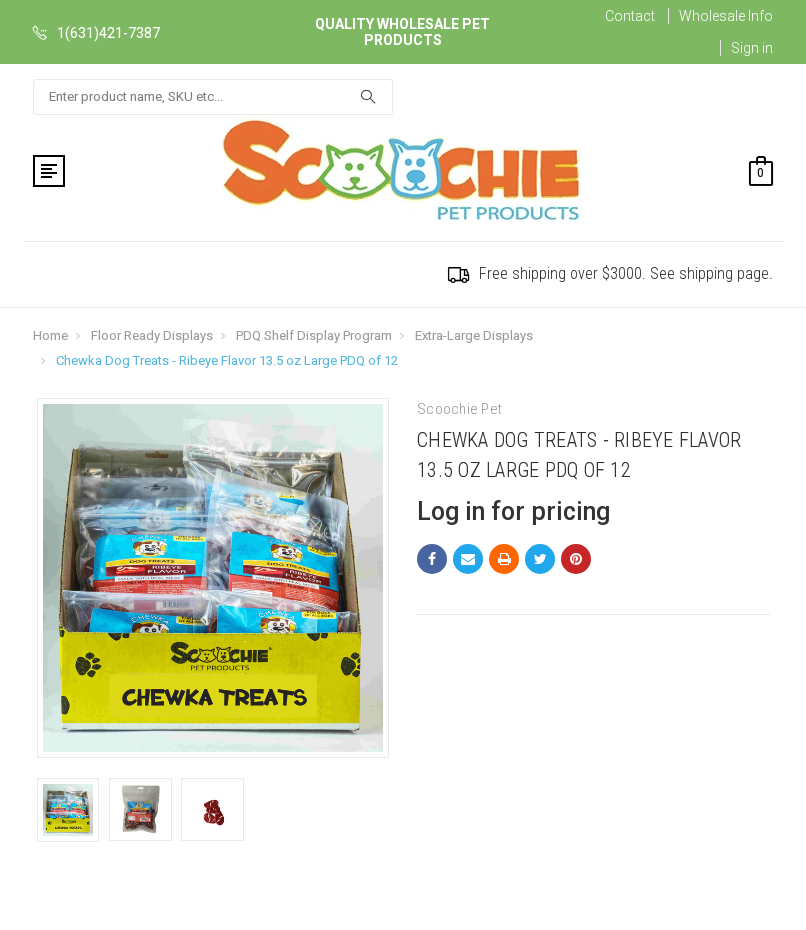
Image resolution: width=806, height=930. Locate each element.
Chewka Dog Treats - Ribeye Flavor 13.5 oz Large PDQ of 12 (227, 360)
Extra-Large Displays (474, 335)
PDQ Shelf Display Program (314, 335)
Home (50, 335)
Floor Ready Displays (152, 335)
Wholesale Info (726, 16)
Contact (630, 16)
